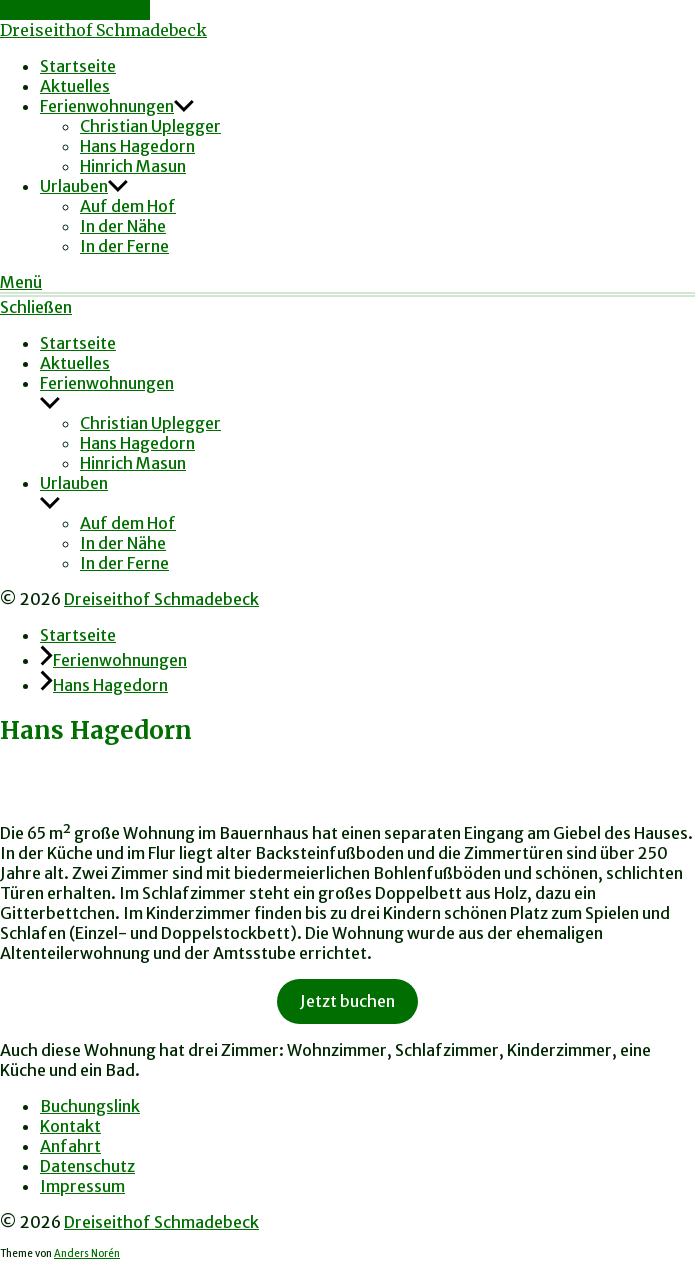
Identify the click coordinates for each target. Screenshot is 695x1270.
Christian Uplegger (150, 126)
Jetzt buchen (347, 1001)
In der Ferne (124, 246)
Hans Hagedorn (137, 146)
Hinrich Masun (133, 166)
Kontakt (70, 1126)
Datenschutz (87, 1166)
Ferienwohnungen (107, 106)
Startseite (78, 66)
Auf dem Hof (128, 206)
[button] (347, 282)
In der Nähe (123, 226)
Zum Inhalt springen (75, 10)
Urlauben (74, 186)
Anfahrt (70, 1146)
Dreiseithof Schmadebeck (103, 30)
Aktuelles (75, 86)
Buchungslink (90, 1106)
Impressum (82, 1186)
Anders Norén (87, 1254)
